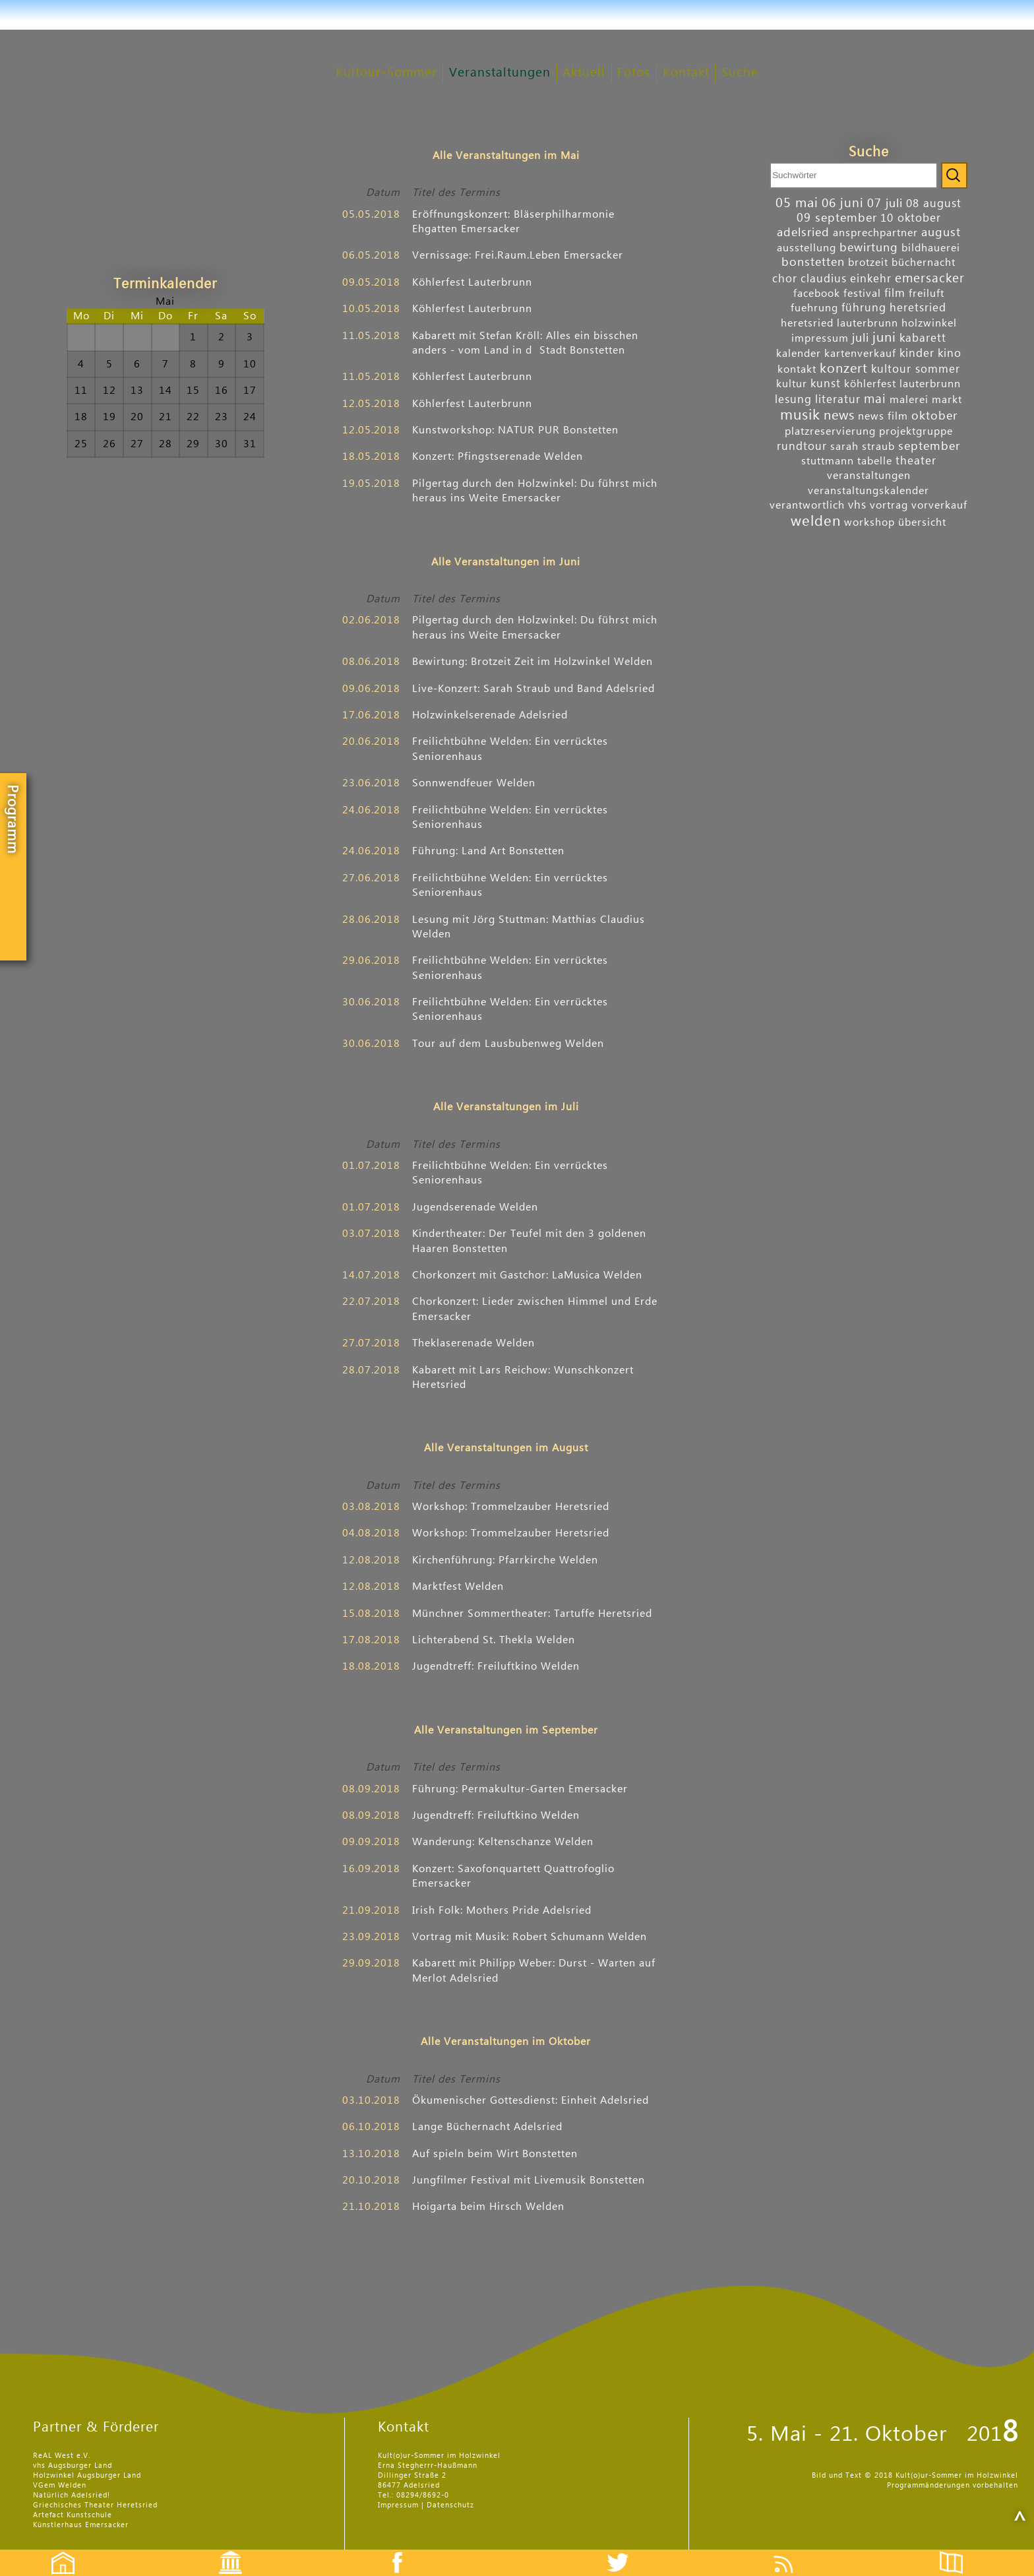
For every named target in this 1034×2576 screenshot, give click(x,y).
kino (949, 353)
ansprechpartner (875, 232)
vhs (857, 505)
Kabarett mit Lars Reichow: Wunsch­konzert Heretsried (523, 1377)
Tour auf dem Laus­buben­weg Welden (508, 1043)
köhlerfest (870, 384)
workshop (869, 522)
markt (947, 399)
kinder (916, 353)
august (941, 232)
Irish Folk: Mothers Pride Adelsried (502, 1910)
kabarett (922, 338)
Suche (739, 73)
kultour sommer (915, 369)
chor (784, 279)
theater (916, 461)
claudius (824, 279)
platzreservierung (830, 431)
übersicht (922, 522)
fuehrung (814, 308)
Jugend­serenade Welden (475, 1207)
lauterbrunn (930, 384)
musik (800, 415)
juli (860, 338)
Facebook (390, 2551)
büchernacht (924, 262)
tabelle (874, 461)
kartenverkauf (860, 353)
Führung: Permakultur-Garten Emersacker (520, 1789)
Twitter (626, 2551)
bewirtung (868, 247)
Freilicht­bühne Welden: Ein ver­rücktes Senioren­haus (510, 749)
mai (875, 399)
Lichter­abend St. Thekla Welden (493, 1640)
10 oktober (910, 218)
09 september (837, 218)
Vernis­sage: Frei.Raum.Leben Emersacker (517, 255)
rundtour (802, 446)
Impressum (398, 2505)
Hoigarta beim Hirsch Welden (488, 2206)
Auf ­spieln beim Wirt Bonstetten (495, 2153)
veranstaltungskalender (868, 490)
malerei (909, 399)
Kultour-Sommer (386, 73)
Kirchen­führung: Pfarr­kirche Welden (505, 1560)
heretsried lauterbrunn (839, 323)
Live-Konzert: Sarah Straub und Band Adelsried (533, 688)
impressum (820, 338)
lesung (793, 399)
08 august (933, 203)
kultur (791, 384)
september (929, 446)
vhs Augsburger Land (72, 2465)
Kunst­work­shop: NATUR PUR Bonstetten (515, 430)
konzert (844, 368)
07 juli (885, 203)
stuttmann (827, 461)
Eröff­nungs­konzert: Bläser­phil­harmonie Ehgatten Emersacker (513, 221)
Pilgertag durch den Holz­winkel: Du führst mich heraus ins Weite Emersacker (534, 491)
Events (222, 2551)
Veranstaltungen (500, 73)
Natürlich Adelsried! (71, 2495)
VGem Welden (59, 2485)
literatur (838, 399)
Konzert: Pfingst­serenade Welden (497, 456)
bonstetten (813, 262)
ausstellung (806, 248)
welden (816, 521)
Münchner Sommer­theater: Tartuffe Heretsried (532, 1613)
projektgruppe (916, 431)
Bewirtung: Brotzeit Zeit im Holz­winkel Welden (532, 661)
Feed (793, 2551)
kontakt (796, 369)
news (839, 415)
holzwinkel (929, 323)
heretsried (918, 308)
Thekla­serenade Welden (473, 1343)
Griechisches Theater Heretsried (95, 2505)
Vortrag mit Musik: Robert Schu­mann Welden (529, 1936)
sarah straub (862, 446)
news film (883, 416)
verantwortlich (807, 505)
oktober (934, 415)
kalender (798, 353)
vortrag (889, 505)
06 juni (843, 203)
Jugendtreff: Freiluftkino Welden (496, 1666)
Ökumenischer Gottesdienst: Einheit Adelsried (530, 2100)
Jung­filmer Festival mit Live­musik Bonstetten (528, 2180)
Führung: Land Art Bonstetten (488, 851)
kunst (825, 384)
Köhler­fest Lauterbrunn (472, 282)
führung (863, 308)
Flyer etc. (959, 2551)
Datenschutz (450, 2505)
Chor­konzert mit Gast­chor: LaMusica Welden (527, 1275)
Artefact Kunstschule (72, 2515)
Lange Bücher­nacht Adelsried (487, 2126)
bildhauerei (930, 248)
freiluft (926, 293)
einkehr (871, 279)
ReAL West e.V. (61, 2455)
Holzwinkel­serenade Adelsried (490, 715)
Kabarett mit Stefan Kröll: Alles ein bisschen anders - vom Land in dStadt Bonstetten (525, 343)
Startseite (56, 2551)
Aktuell (584, 73)
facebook (816, 293)
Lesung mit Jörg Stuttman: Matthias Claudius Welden (528, 927)
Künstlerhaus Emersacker (81, 2524)
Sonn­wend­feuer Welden (473, 783)
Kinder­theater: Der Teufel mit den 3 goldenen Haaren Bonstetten (529, 1241)
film (894, 293)
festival (862, 293)
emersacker (930, 278)
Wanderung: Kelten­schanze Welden (502, 1841)
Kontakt (686, 73)
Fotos (633, 73)
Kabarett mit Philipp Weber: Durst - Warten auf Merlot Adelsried (533, 1970)
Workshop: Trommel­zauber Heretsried (510, 1506)
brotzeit (868, 262)
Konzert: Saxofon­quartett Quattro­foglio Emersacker (513, 1876)
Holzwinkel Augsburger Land (87, 2475)
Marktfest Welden (458, 1586)
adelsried (803, 232)
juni (884, 337)
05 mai (797, 203)
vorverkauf (939, 505)
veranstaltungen (869, 475)
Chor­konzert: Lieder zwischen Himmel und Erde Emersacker (534, 1309)
